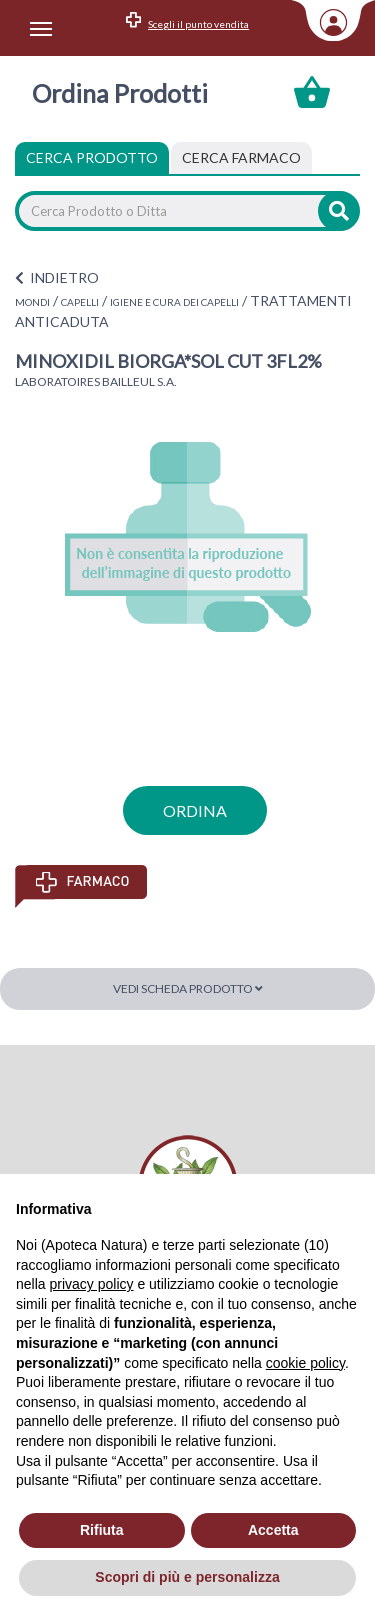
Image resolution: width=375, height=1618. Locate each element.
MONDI (32, 302)
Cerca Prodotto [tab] (92, 157)
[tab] (241, 158)
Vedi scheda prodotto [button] (188, 988)
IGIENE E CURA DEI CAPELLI (174, 302)
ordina (195, 810)
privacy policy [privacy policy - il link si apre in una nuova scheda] (91, 1284)
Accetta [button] (273, 1530)
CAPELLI (80, 302)
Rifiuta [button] (102, 1530)
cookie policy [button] (305, 1363)
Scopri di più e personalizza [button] (187, 1577)
